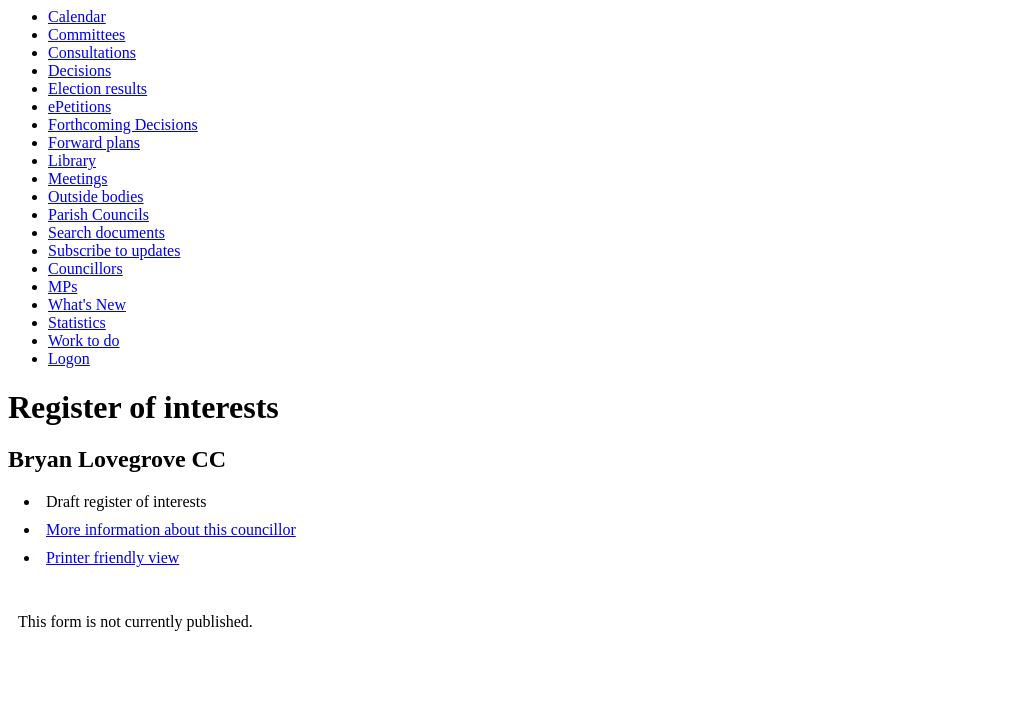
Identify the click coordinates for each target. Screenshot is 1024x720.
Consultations (92, 52)
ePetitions (79, 106)
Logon (69, 358)
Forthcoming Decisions (123, 124)
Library (72, 160)
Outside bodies (96, 196)
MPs (62, 286)
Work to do (84, 340)
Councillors (85, 268)
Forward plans (94, 142)
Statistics (77, 322)
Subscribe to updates (114, 250)
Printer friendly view (112, 557)
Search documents (106, 232)
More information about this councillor (171, 529)
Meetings (78, 178)
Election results (97, 88)
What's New (87, 304)
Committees (86, 34)
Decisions (79, 70)
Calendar (77, 16)
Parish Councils (98, 214)
